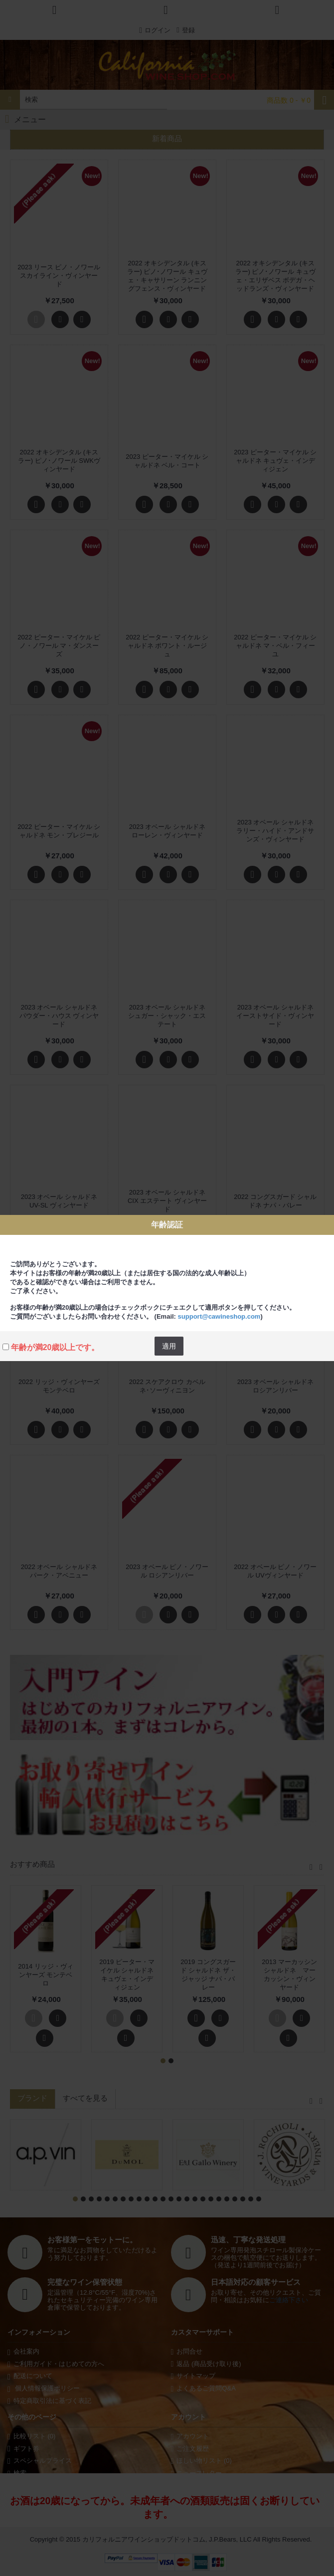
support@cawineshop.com (219, 1316)
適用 (169, 1346)
